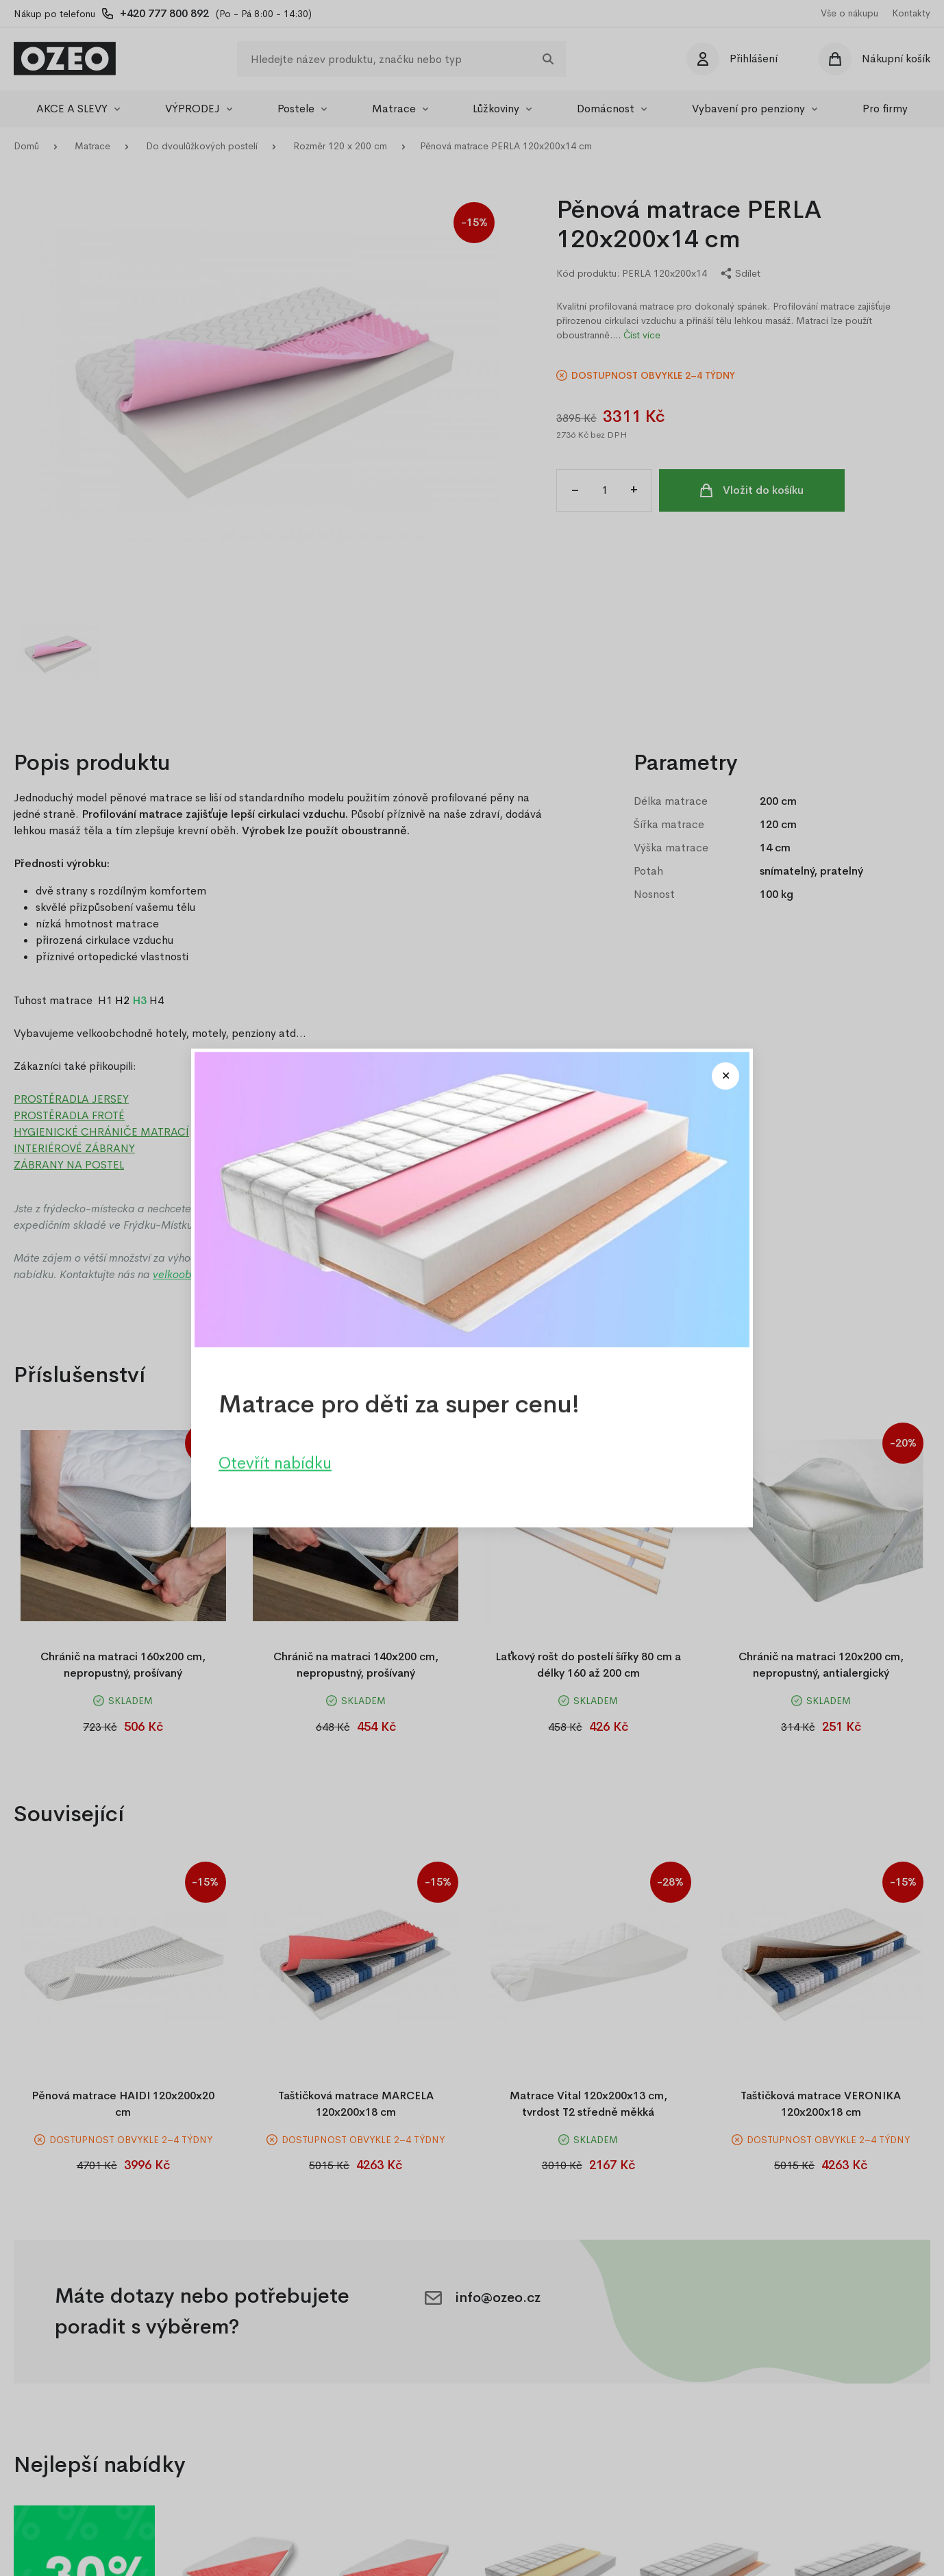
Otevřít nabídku (275, 1463)
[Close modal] (725, 1076)
